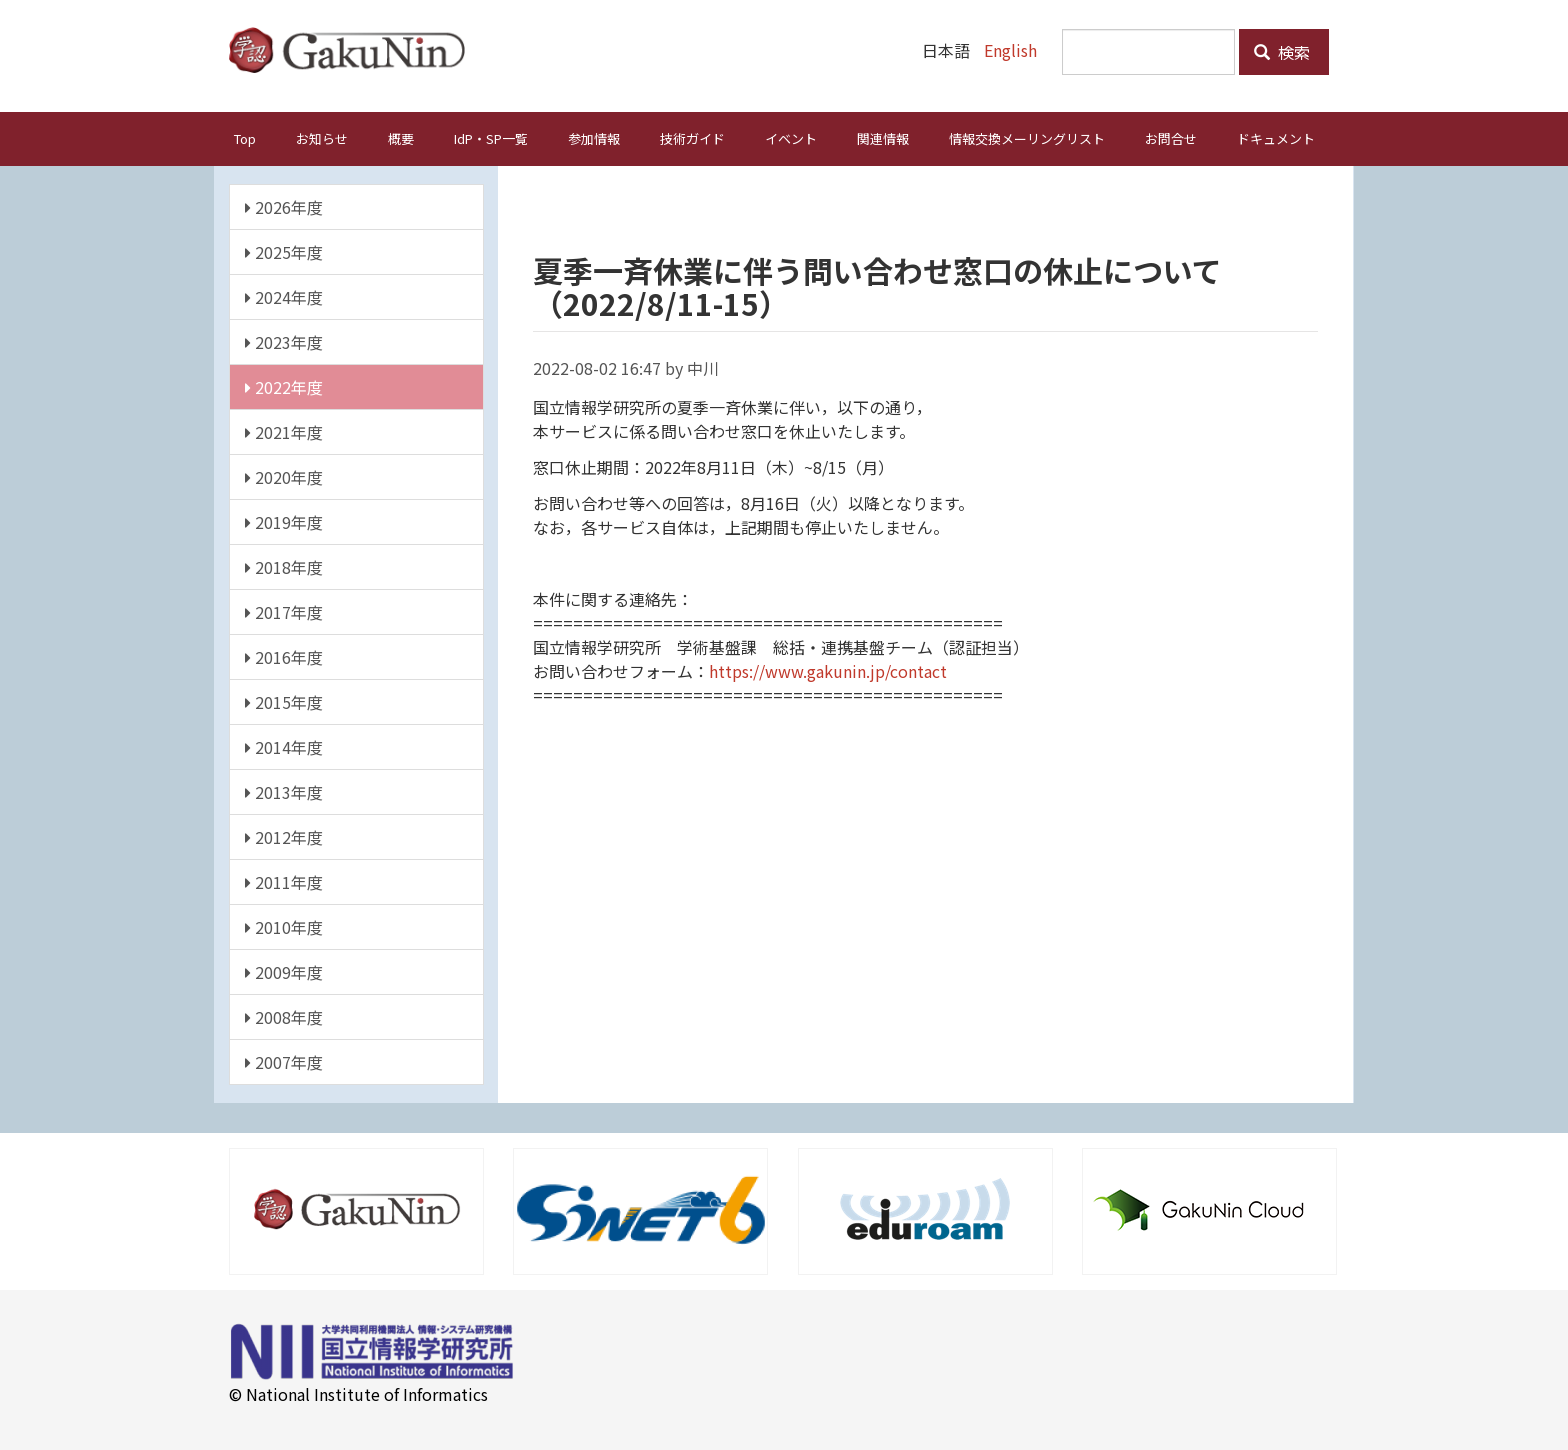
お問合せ (1171, 138)
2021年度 (284, 432)
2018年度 (284, 567)
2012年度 (284, 837)
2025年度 (284, 252)
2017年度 (284, 612)
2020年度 (284, 477)
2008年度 (284, 1017)
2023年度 (284, 342)
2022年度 (284, 387)
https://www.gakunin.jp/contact (828, 671)
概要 (401, 138)
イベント (791, 138)
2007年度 (284, 1062)
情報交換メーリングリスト (1027, 138)
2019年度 (284, 522)
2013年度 (284, 792)
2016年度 (284, 657)
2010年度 (284, 927)
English (1010, 50)
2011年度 (284, 882)
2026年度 (284, 207)
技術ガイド (692, 138)
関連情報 (883, 138)
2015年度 (284, 702)
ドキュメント (1276, 138)
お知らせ (322, 138)
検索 (1282, 52)
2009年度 (284, 972)
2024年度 (284, 297)
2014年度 (284, 747)
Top (245, 138)
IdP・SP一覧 (491, 138)
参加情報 (594, 138)
